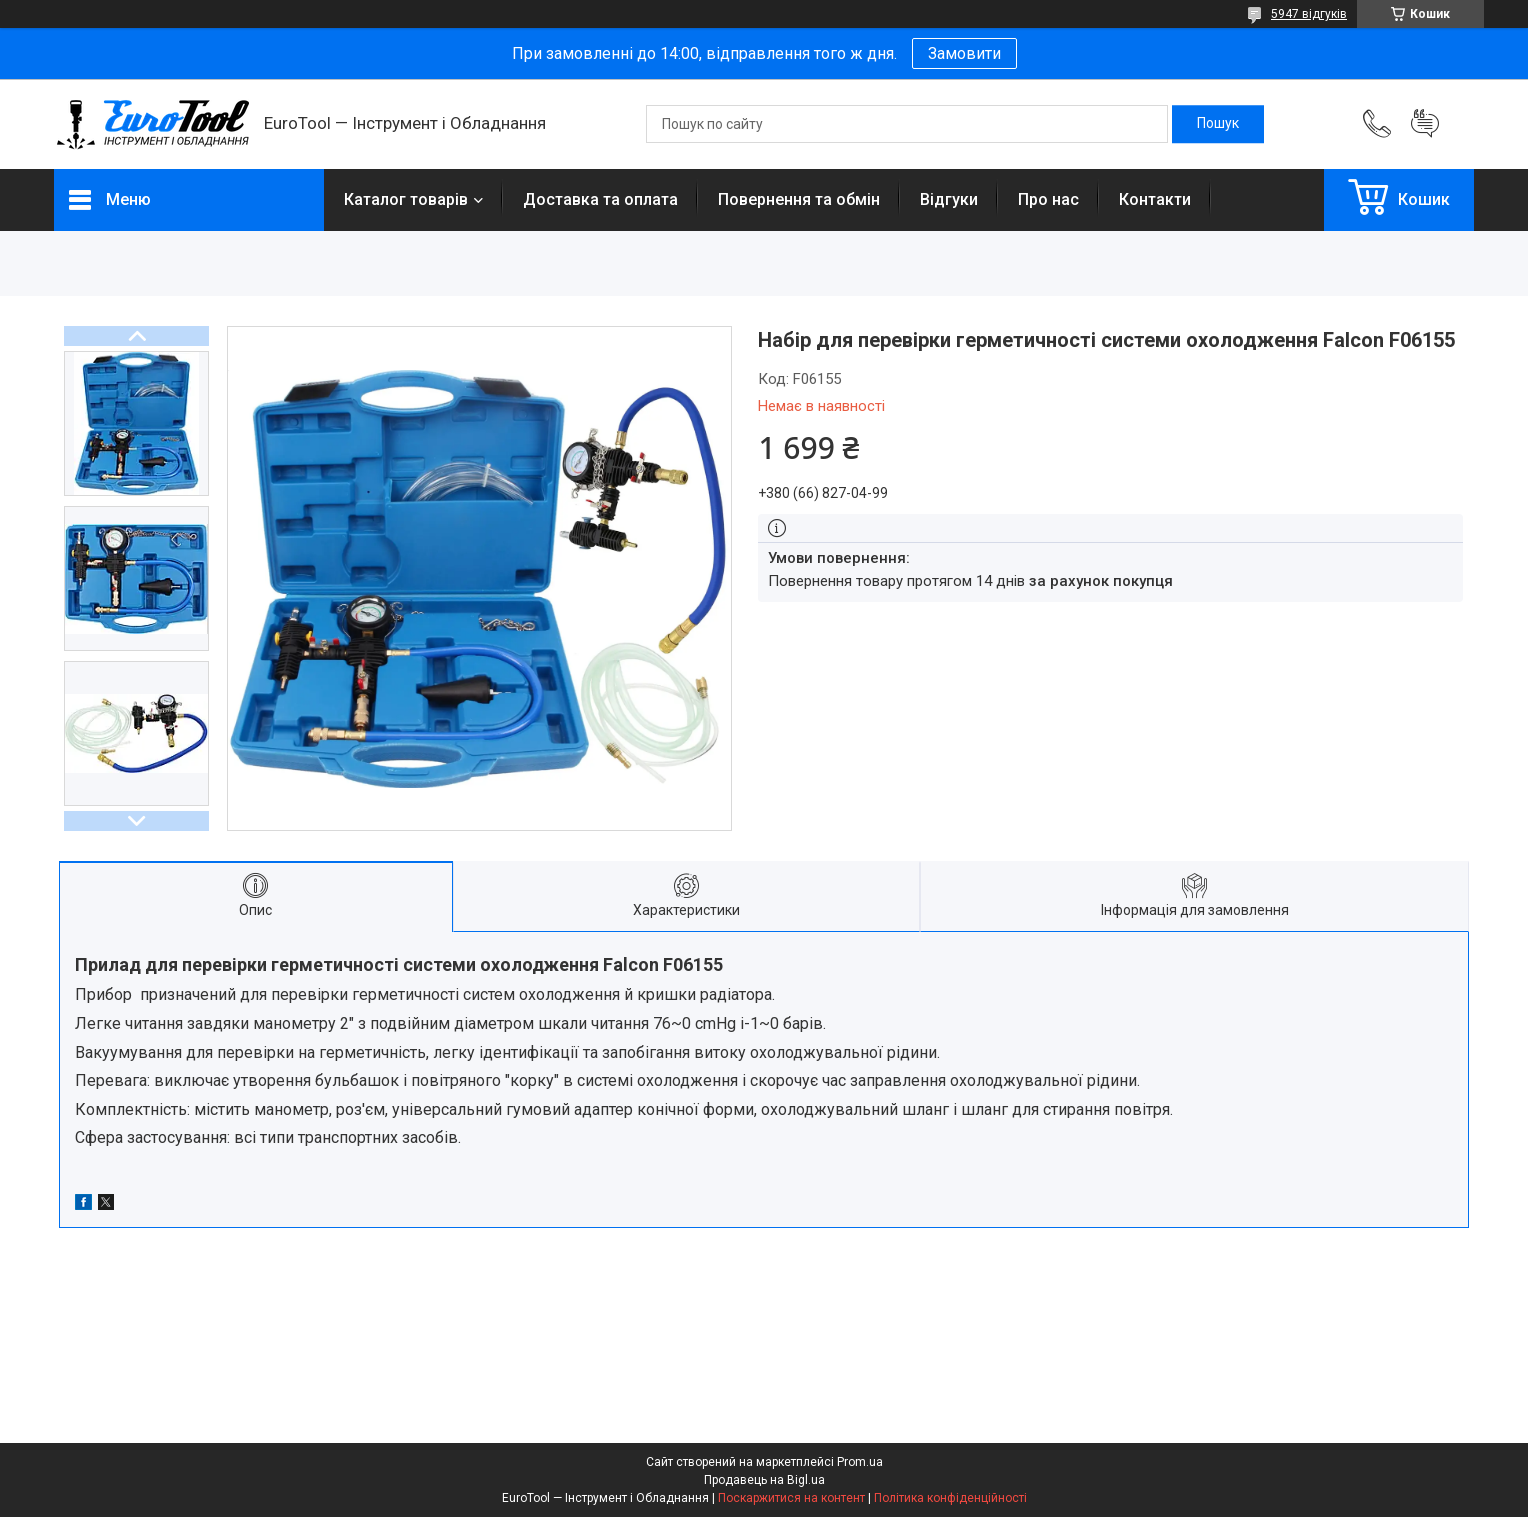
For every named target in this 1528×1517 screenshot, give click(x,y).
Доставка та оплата (600, 199)
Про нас (1048, 199)
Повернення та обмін (799, 199)
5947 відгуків (1309, 14)
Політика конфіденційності (950, 1498)
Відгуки (949, 199)
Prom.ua (860, 1462)
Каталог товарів (406, 199)
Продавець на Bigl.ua (764, 1480)
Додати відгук (1425, 124)
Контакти (1155, 199)
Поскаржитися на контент (791, 1498)
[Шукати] (1218, 124)
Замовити (964, 53)
